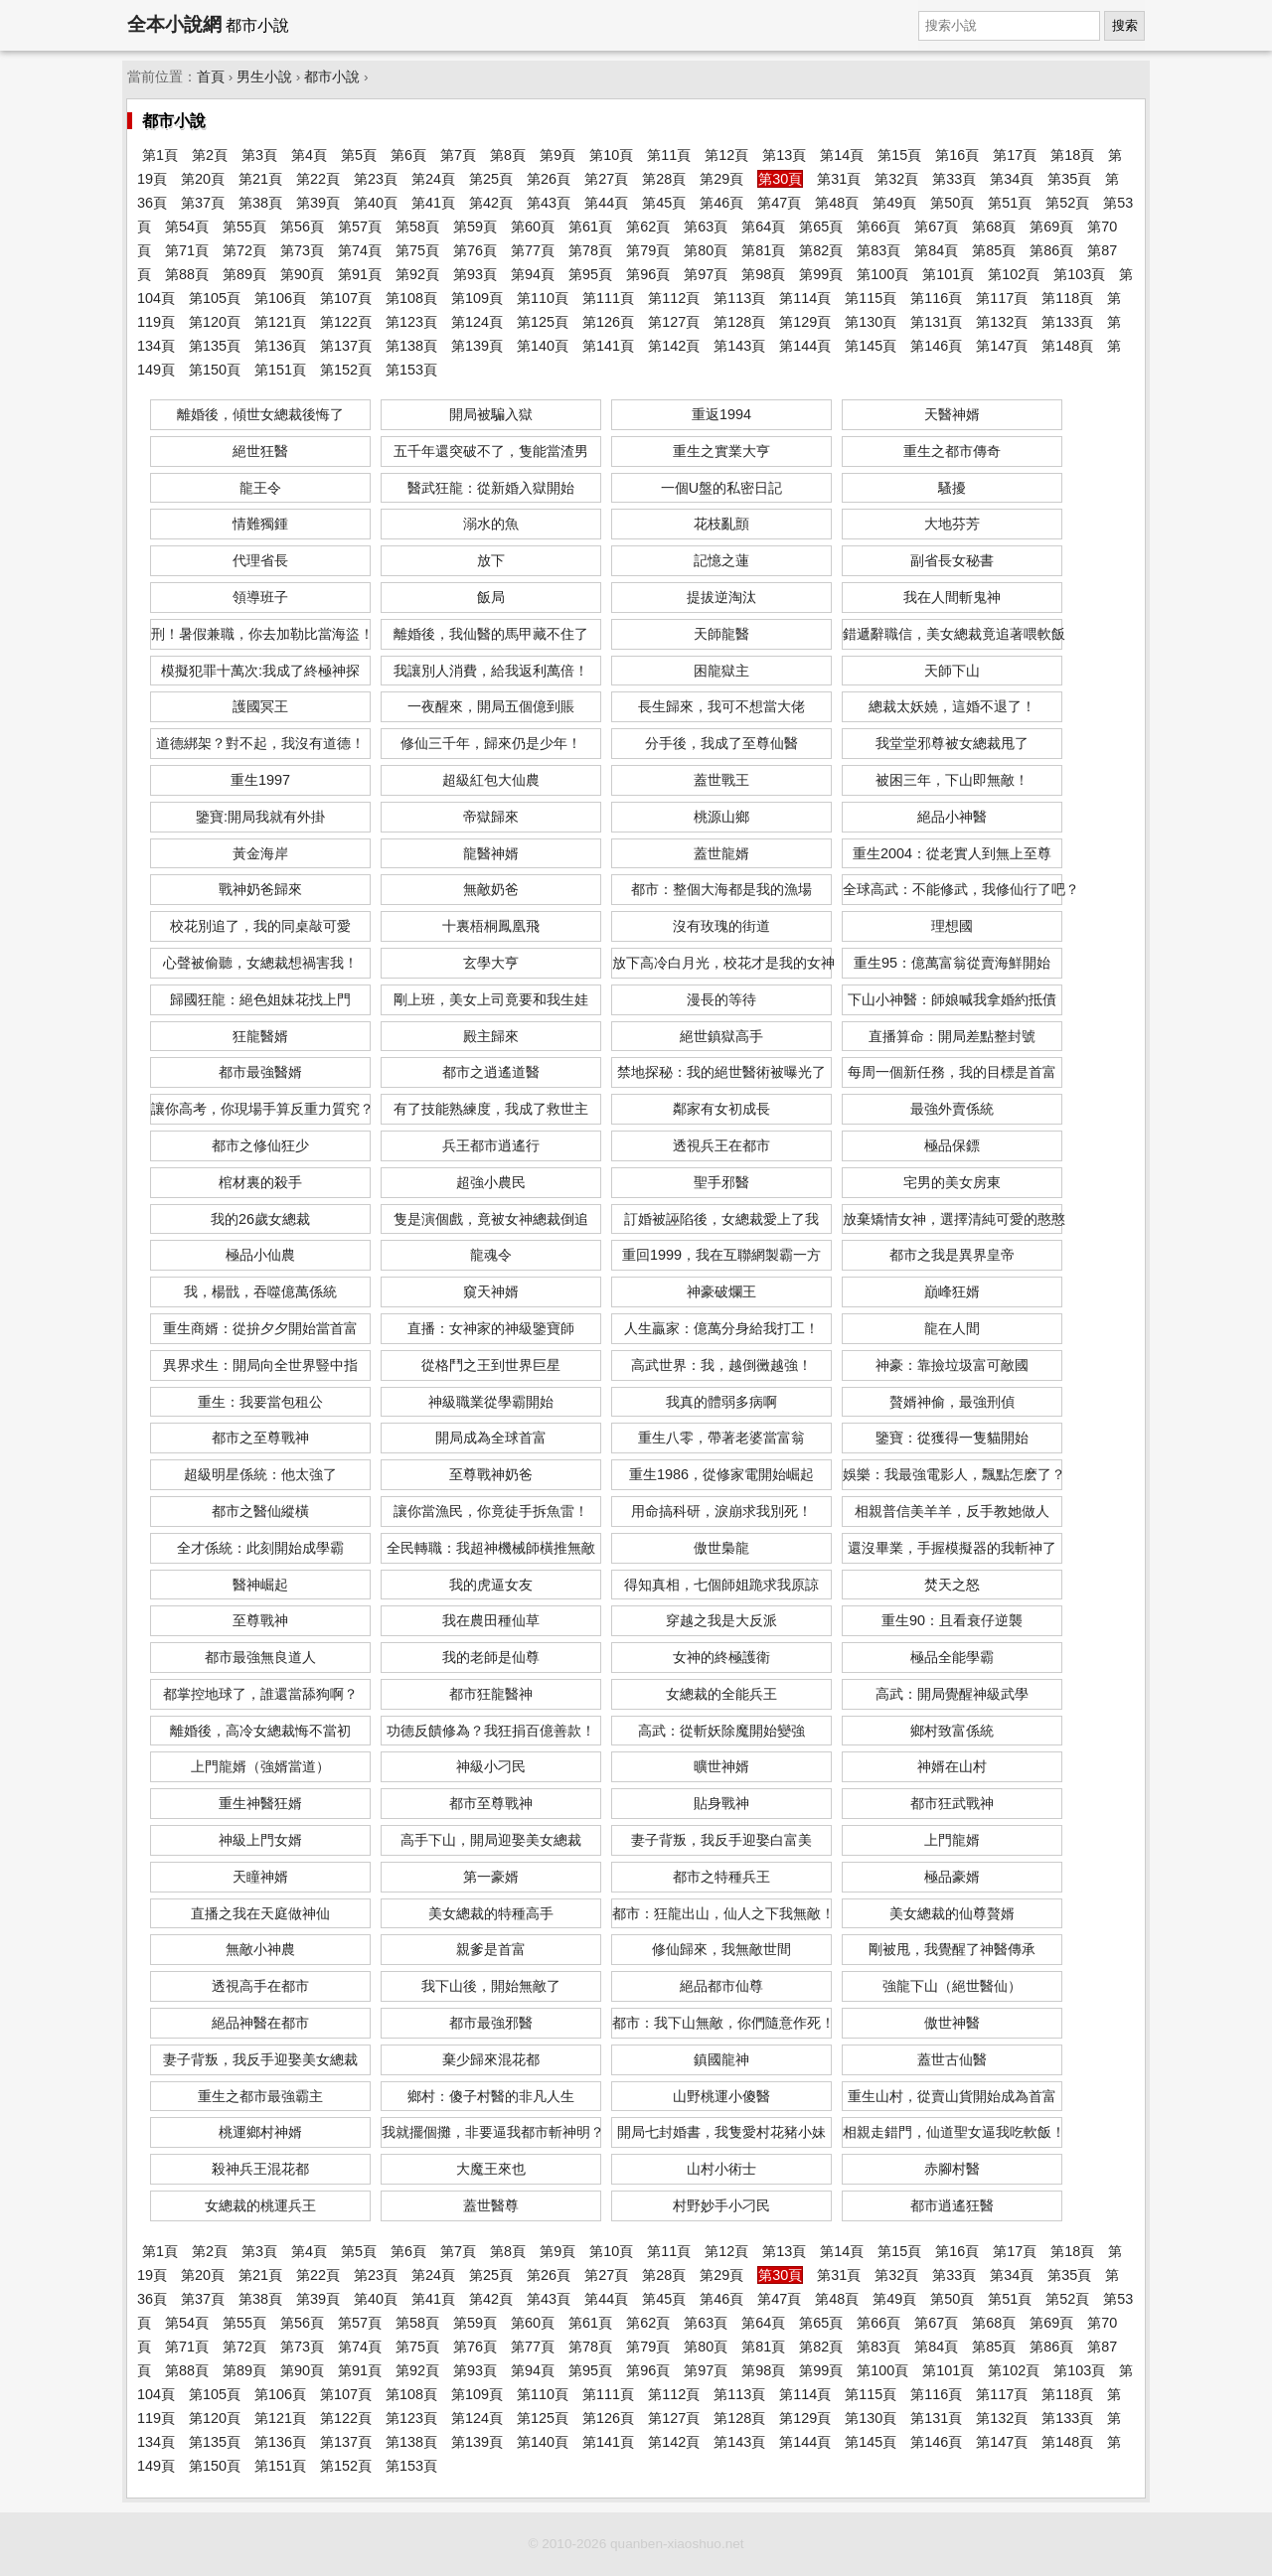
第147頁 (1002, 346)
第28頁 (664, 179)
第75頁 (417, 250)
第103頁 (1079, 274)
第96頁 (648, 274)
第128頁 (739, 322)
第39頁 (318, 203)
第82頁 (821, 250)
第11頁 (669, 155)
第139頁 (477, 346)
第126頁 (608, 322)
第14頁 (842, 155)
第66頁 (878, 226)
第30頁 (780, 179)
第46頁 (721, 203)
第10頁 (611, 155)
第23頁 (376, 179)
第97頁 (705, 274)
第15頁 (899, 155)
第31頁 (839, 179)
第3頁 (259, 155)
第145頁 (870, 346)
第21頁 (260, 179)
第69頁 (1051, 226)
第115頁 (870, 298)
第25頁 (491, 179)
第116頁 (936, 298)
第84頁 (936, 250)
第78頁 (590, 250)
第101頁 (948, 274)
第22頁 (318, 179)
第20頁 (203, 179)
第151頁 (280, 370)
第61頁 (590, 226)
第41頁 (433, 203)
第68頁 (994, 226)
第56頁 (302, 226)
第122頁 (346, 322)
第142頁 (674, 346)
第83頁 (878, 250)
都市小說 (332, 77)
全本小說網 (174, 24)
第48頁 (837, 203)
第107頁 (346, 298)
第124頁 (477, 322)
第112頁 (674, 298)
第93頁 (475, 274)
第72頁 (244, 250)
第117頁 (1002, 298)
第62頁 (648, 226)
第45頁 (664, 203)
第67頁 (936, 226)
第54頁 (187, 226)
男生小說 (264, 77)
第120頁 (214, 322)
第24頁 (433, 179)
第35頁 (1069, 179)
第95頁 (590, 274)
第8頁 (508, 155)
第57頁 (360, 226)
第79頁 (648, 250)
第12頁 (726, 155)
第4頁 (309, 155)
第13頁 (784, 155)
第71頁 (187, 250)
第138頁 (411, 346)
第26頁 (548, 179)
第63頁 (705, 226)
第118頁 (1067, 298)
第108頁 (411, 298)
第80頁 (705, 250)
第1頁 (160, 155)
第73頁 (302, 250)
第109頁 (477, 298)
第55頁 (244, 226)
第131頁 (936, 322)
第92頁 (417, 274)
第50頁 (952, 203)
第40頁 (376, 203)
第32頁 (896, 179)
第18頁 (1072, 155)
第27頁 (606, 179)
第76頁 (475, 250)
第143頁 (739, 346)
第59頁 (475, 226)
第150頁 (214, 370)
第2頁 (210, 155)
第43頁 (548, 203)
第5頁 (359, 155)
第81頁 (763, 250)
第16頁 (957, 155)
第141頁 (608, 346)
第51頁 (1010, 203)
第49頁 (894, 203)
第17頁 (1014, 155)
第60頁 (533, 226)
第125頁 (542, 322)
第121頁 (280, 322)
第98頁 (763, 274)
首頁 (211, 77)
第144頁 (805, 346)
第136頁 (280, 346)
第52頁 (1067, 203)
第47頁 (779, 203)
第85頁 (994, 250)
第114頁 (805, 298)
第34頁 (1012, 179)
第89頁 (244, 274)
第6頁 (408, 155)
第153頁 (411, 370)
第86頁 (1051, 250)
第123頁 (411, 322)
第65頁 (821, 226)
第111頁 (608, 298)
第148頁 (1067, 346)
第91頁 (360, 274)
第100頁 (882, 274)
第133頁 (1067, 322)
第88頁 (187, 274)
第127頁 (674, 322)
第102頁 (1013, 274)
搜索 (1125, 25)
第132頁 (1002, 322)
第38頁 (260, 203)
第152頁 (346, 370)
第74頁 (360, 250)
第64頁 (763, 226)
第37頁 (203, 203)
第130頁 (870, 322)
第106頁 (280, 298)
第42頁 (491, 203)
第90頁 (302, 274)
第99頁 (821, 274)
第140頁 (542, 346)
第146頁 (936, 346)
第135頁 (214, 346)
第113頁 (739, 298)
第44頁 (606, 203)
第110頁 (542, 298)
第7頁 (458, 155)
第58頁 (417, 226)
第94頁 (533, 274)
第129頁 (805, 322)
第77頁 (533, 250)
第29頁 (721, 179)
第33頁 (954, 179)
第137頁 (346, 346)
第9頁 (557, 155)
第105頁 (214, 298)
